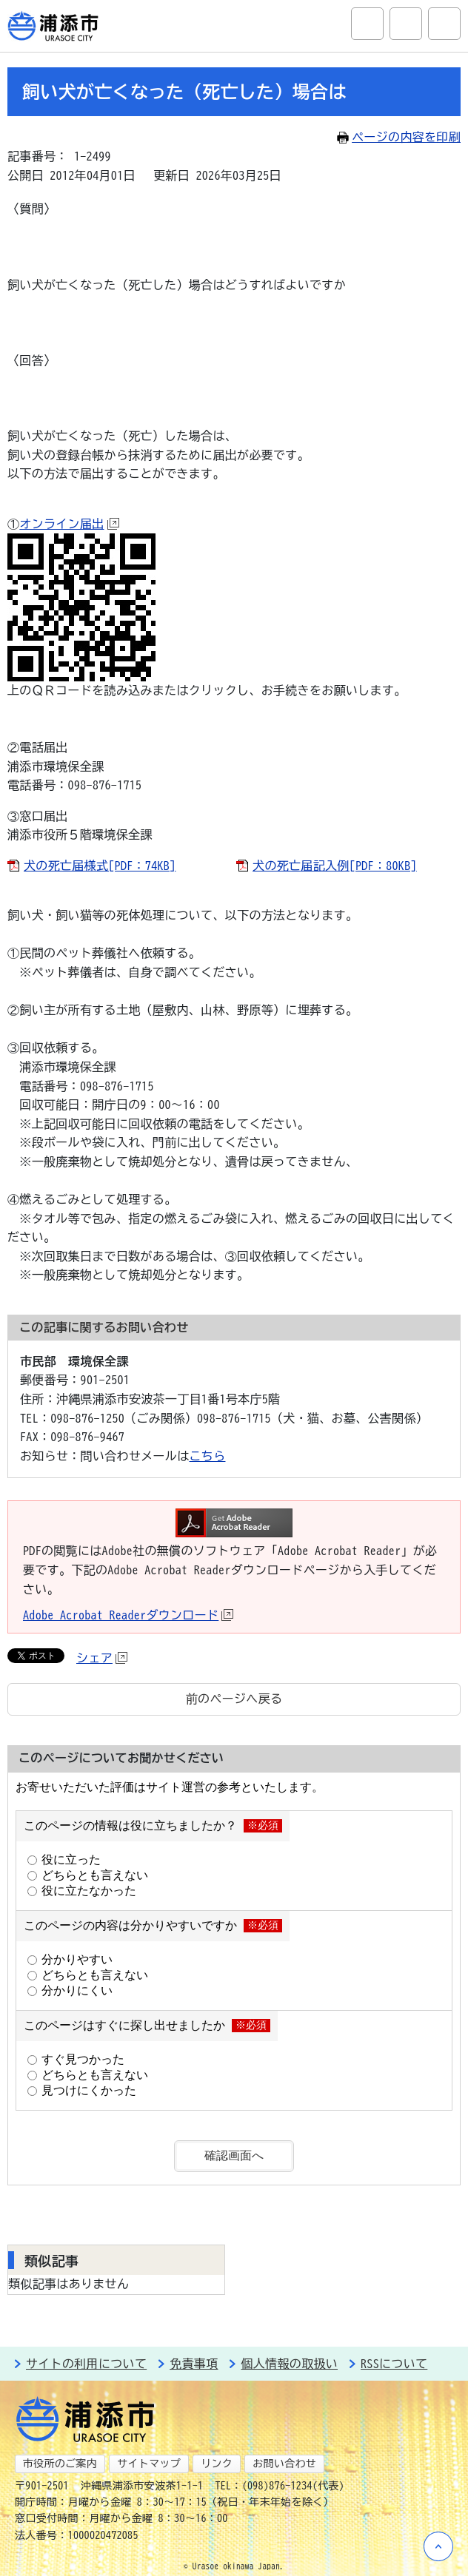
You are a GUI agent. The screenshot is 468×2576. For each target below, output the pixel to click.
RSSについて (394, 2364)
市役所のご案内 (60, 2463)
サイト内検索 (367, 23)
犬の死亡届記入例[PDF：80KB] (335, 865)
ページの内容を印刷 (399, 137)
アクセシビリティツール (406, 23)
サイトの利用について (86, 2364)
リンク (217, 2463)
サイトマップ (149, 2463)
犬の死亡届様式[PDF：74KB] (100, 865)
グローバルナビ (444, 23)
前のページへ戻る (234, 1699)
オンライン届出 (68, 524)
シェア (101, 1658)
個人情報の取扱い (289, 2364)
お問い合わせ (284, 2463)
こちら (208, 1456)
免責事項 (194, 2364)
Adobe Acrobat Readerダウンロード (128, 1615)
